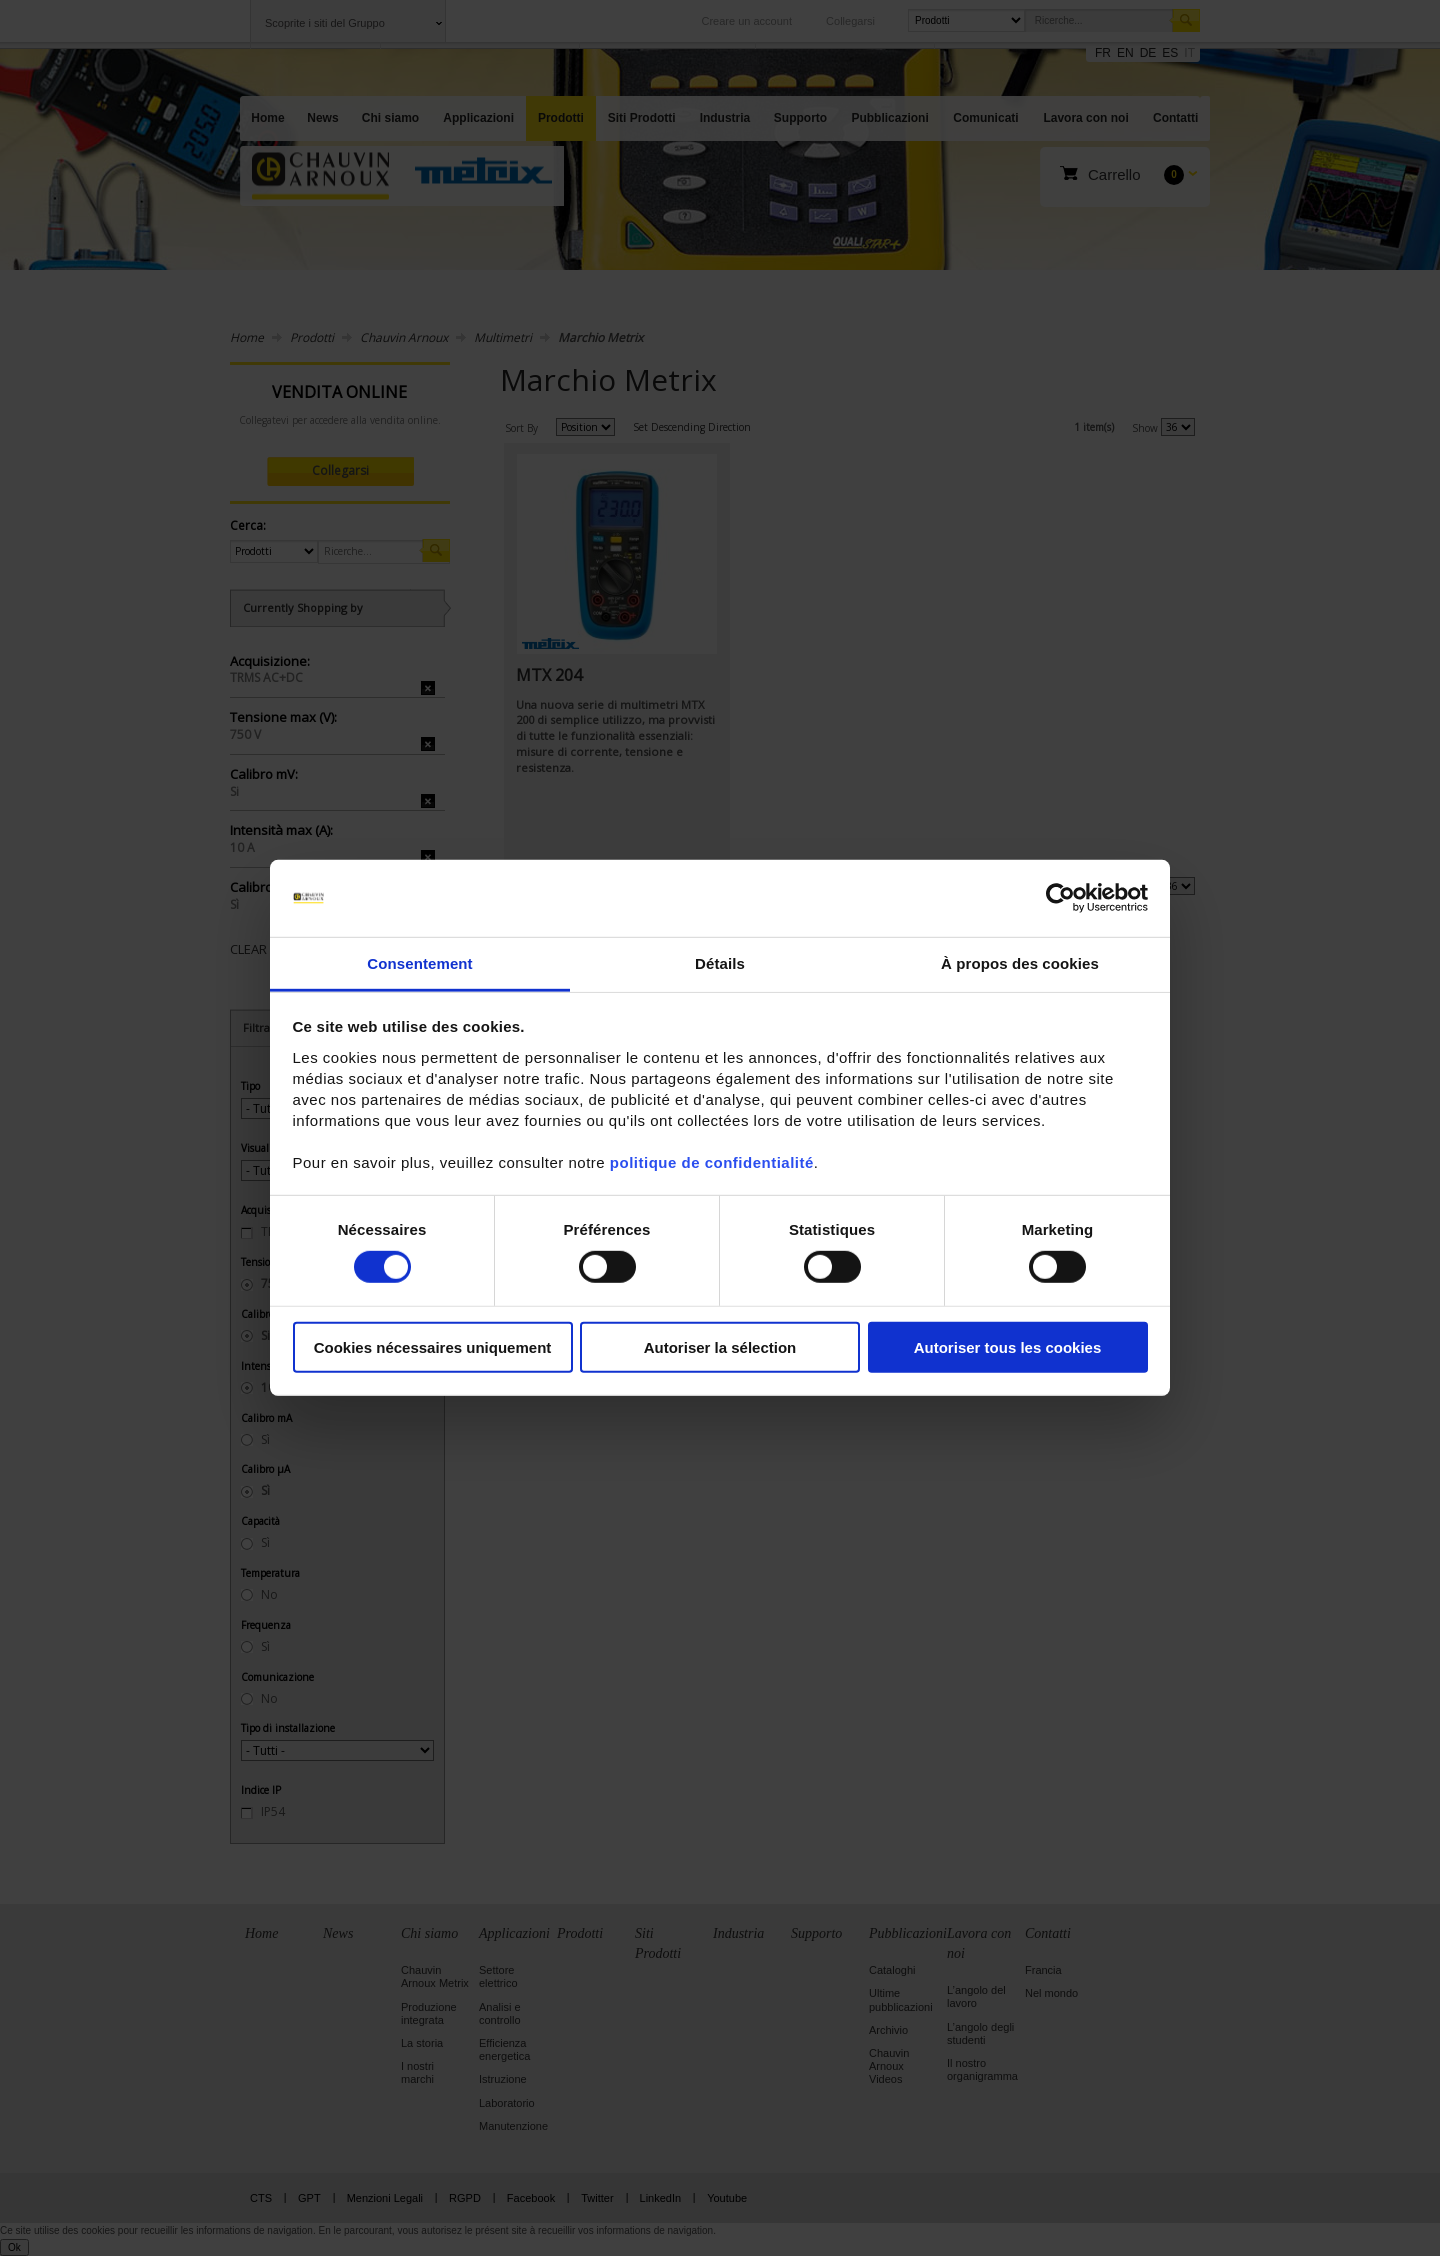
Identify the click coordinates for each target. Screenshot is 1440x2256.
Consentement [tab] (419, 963)
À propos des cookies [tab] (1020, 963)
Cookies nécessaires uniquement (433, 1346)
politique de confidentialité (712, 1162)
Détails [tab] (720, 963)
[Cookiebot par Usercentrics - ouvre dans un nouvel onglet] (1060, 898)
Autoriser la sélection (720, 1346)
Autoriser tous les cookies (1008, 1346)
